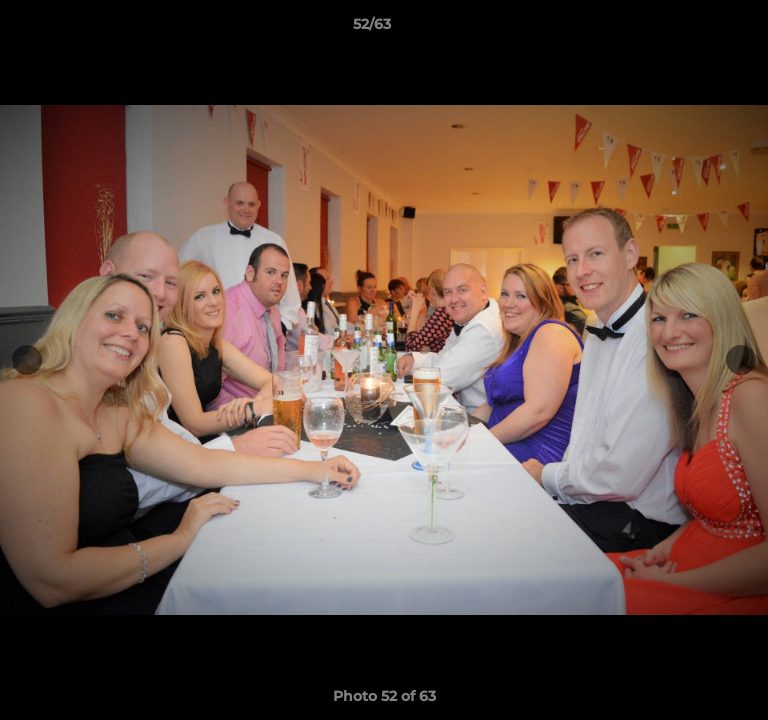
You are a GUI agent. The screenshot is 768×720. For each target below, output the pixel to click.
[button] (696, 29)
